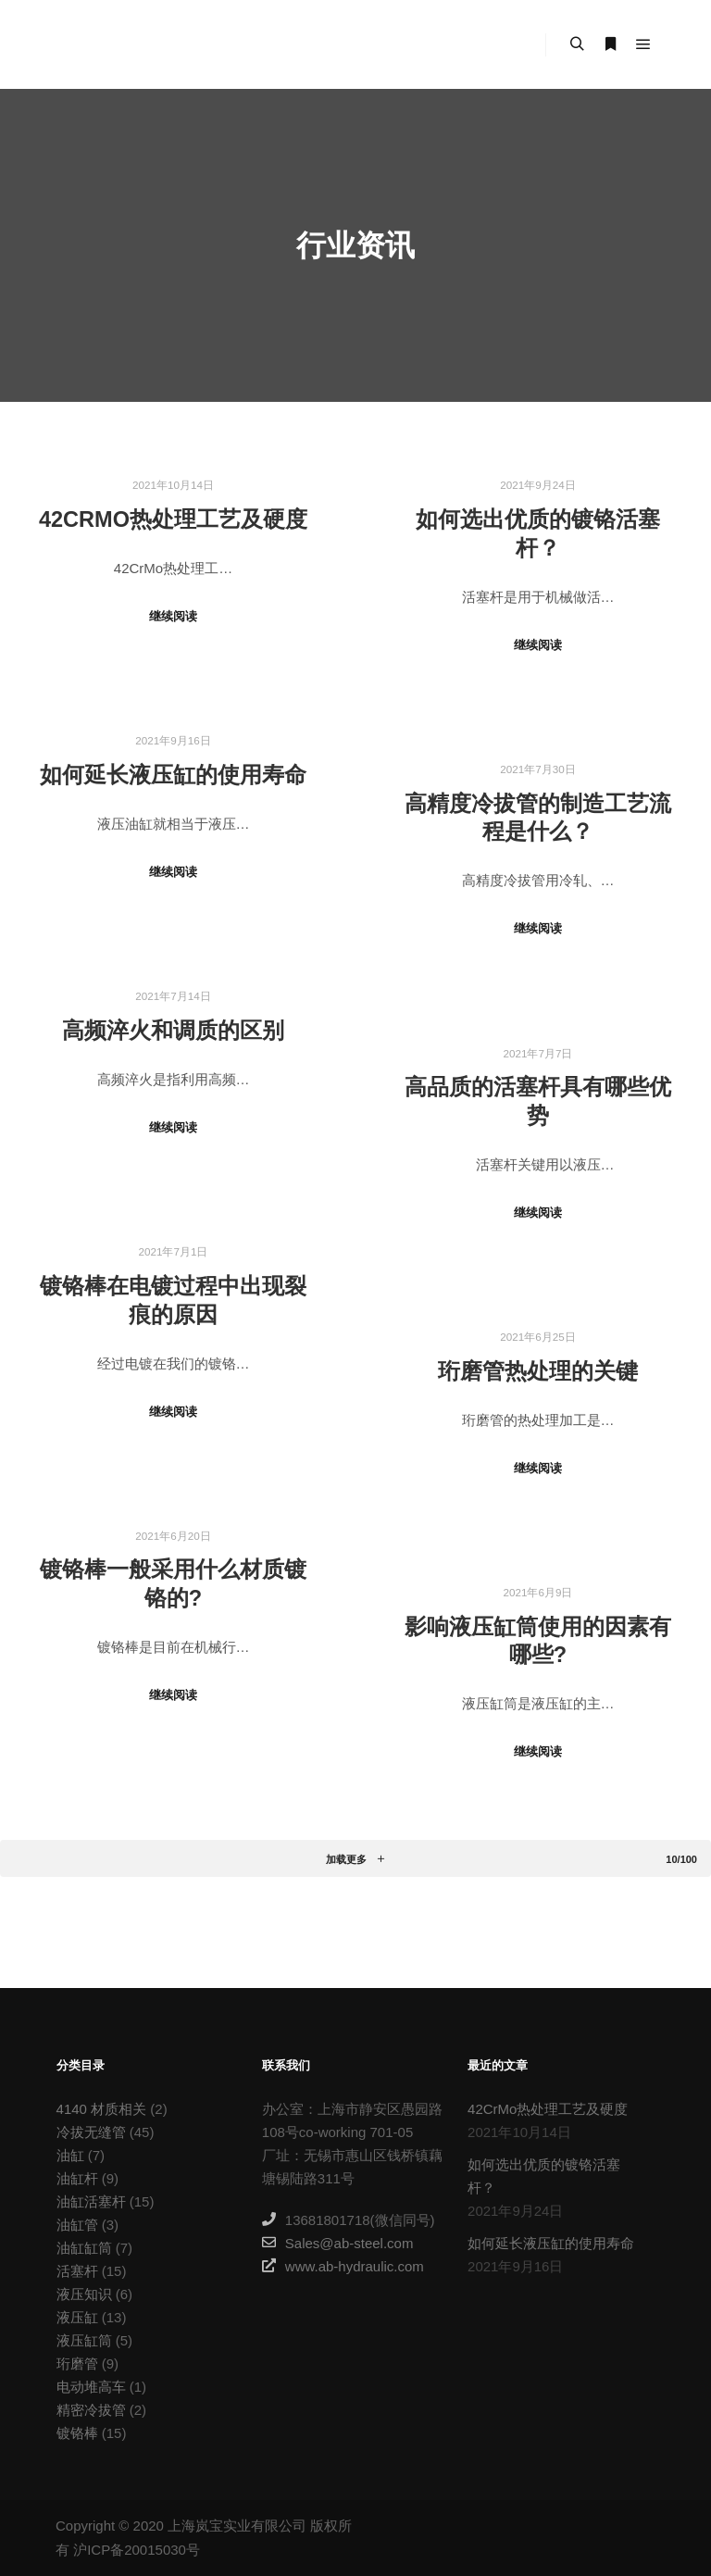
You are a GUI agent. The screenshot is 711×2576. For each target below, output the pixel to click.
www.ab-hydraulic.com (343, 2266)
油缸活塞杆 (91, 2201)
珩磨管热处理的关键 (538, 1371)
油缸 (70, 2155)
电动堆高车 (91, 2387)
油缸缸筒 (84, 2248)
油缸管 (77, 2224)
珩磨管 (77, 2363)
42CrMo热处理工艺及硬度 (173, 519)
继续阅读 (173, 616)
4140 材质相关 (101, 2109)
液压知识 (84, 2294)
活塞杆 (77, 2271)
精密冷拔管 (91, 2410)
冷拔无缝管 (91, 2132)
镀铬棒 (77, 2433)
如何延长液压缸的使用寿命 (173, 775)
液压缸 (77, 2317)
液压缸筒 (84, 2340)
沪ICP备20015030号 (136, 2549)
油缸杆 (77, 2178)
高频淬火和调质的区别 (173, 1031)
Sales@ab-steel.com (338, 2243)
